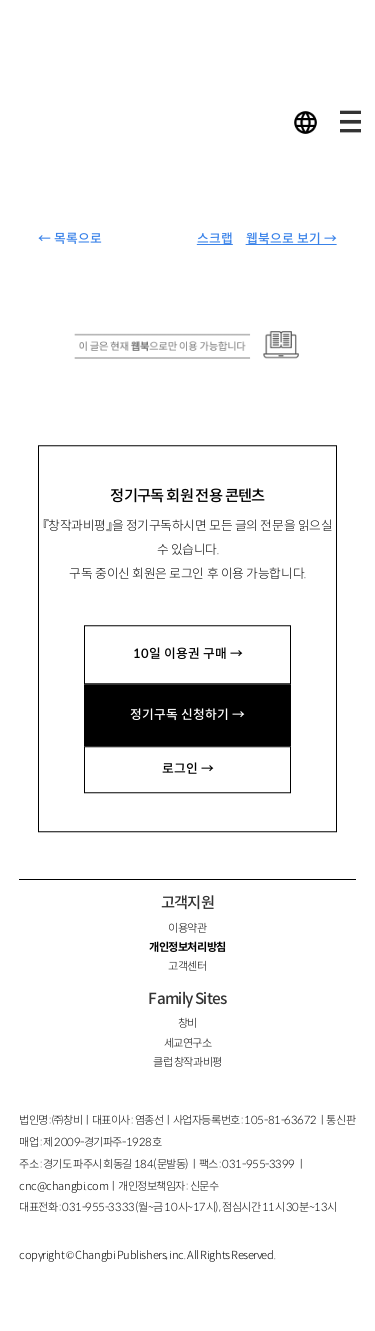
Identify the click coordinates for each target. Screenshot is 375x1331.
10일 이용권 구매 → (188, 654)
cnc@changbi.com (63, 1186)
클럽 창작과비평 (187, 1062)
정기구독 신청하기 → (187, 715)
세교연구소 (188, 1043)
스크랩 (215, 239)
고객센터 (187, 966)
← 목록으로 (70, 239)
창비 (187, 1023)
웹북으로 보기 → (291, 239)
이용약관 (187, 928)
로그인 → (188, 769)
